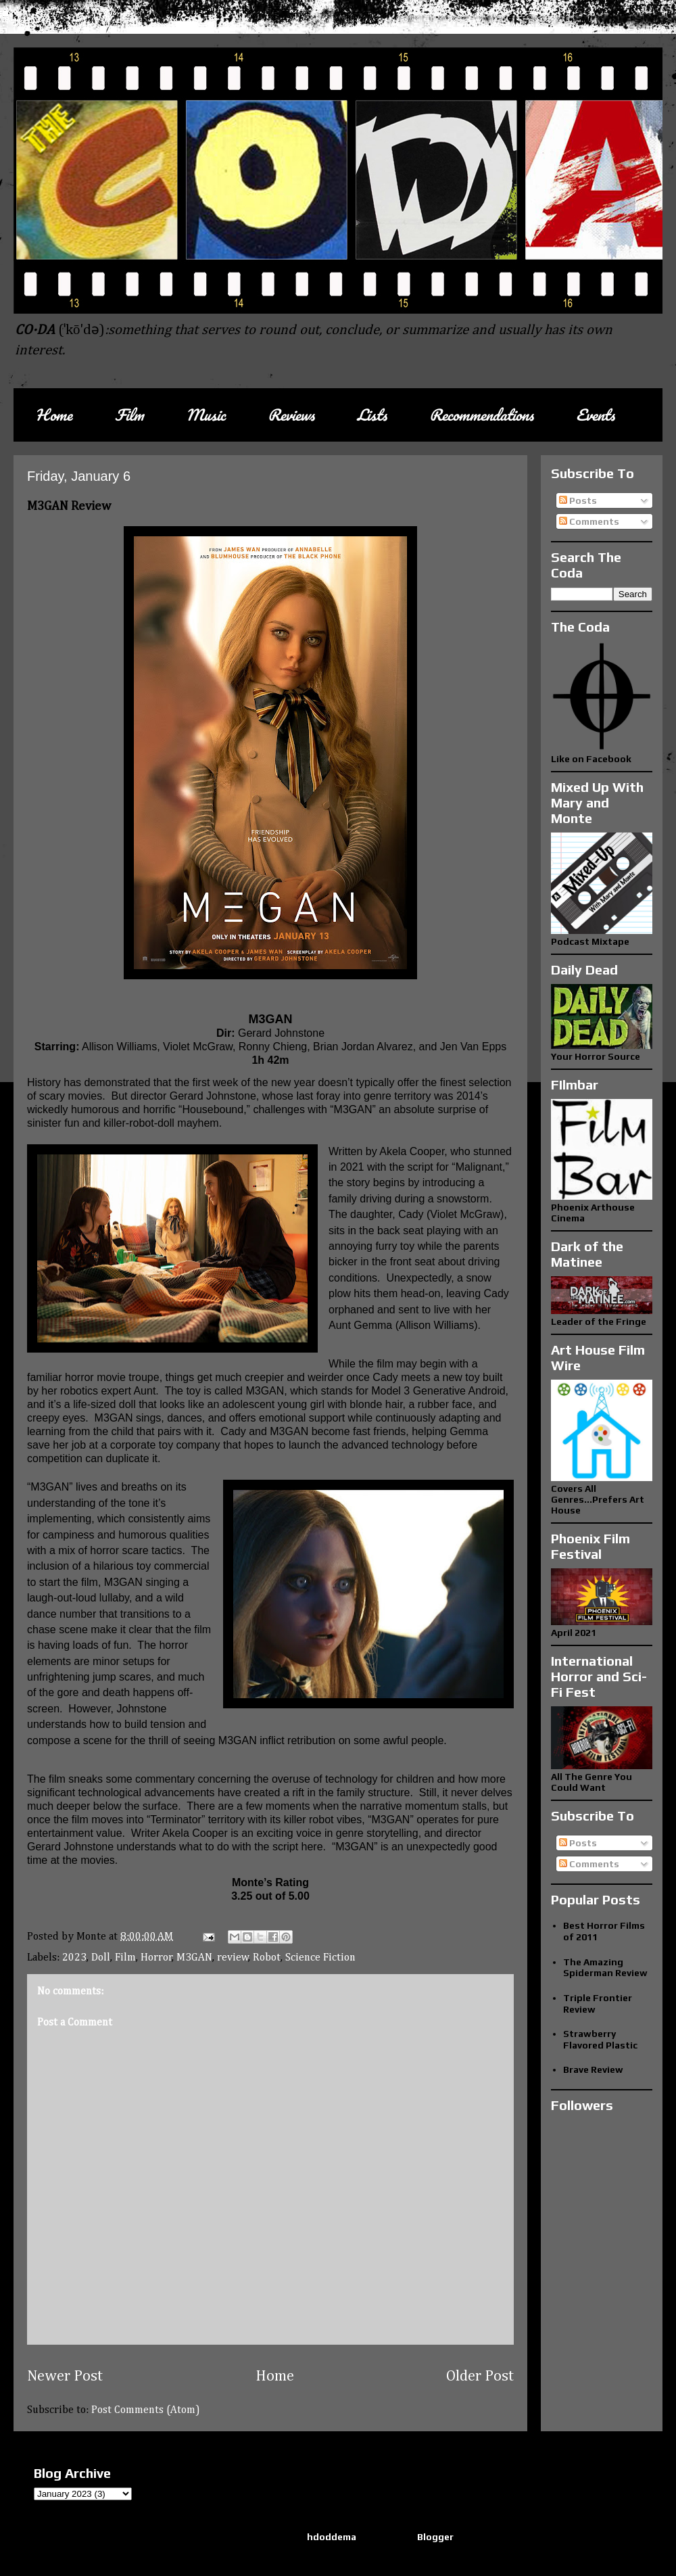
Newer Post (65, 2376)
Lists (372, 414)
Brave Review (593, 2069)
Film (129, 414)
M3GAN (194, 1957)
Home (53, 414)
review (233, 1957)
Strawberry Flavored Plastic (600, 2039)
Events (595, 414)
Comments (589, 521)
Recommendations (481, 414)
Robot (267, 1957)
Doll (100, 1957)
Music (205, 414)
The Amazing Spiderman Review (605, 1968)
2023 (74, 1957)
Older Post (480, 2376)
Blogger (435, 2536)
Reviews (291, 414)
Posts (578, 500)
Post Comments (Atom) (145, 2410)
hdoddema (331, 2536)
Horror (156, 1957)
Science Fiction (320, 1957)
